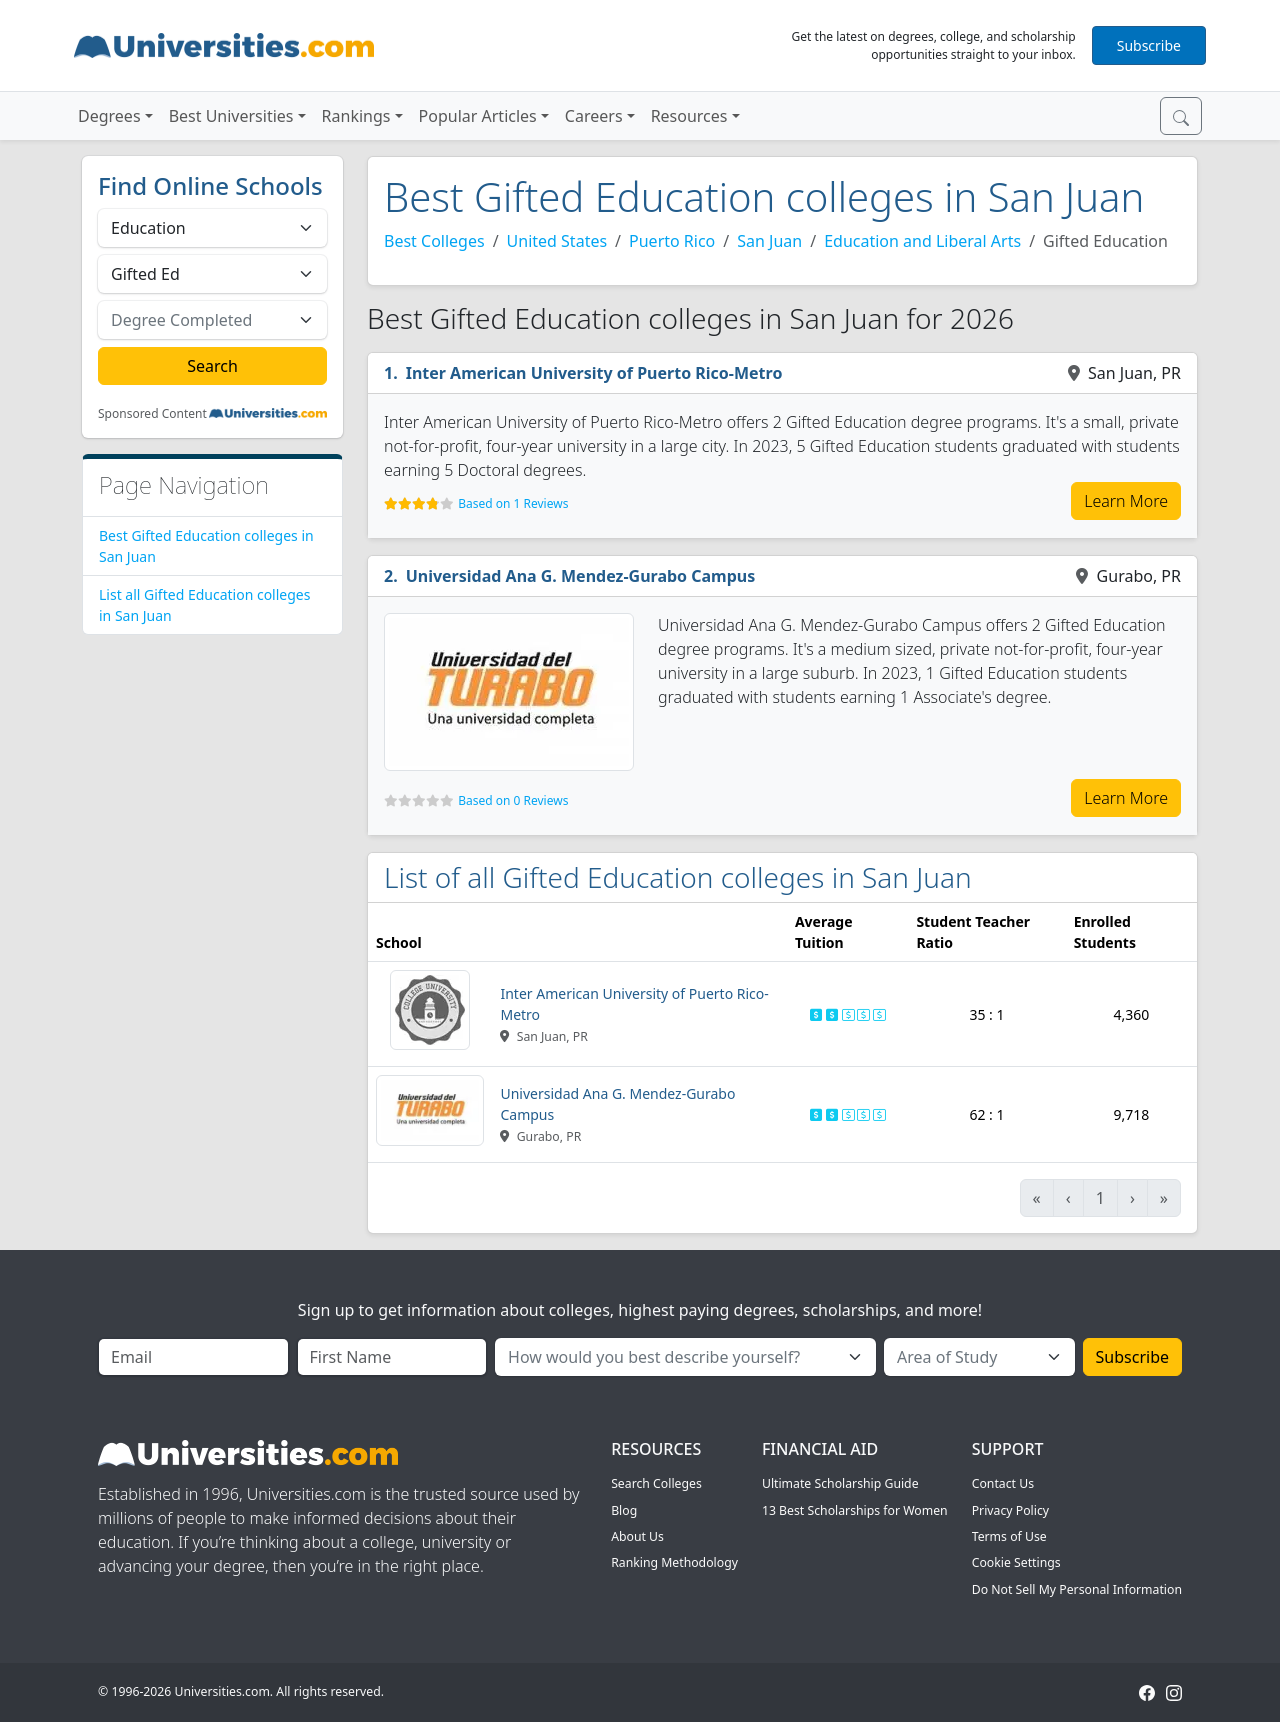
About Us (637, 1536)
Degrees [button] (109, 116)
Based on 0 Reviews (513, 800)
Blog (624, 1510)
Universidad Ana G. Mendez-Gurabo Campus (581, 576)
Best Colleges (434, 241)
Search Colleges (656, 1483)
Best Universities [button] (231, 116)
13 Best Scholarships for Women (855, 1510)
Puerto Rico (672, 241)
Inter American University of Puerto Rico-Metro (594, 373)
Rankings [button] (356, 116)
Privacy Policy (1010, 1510)
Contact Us (1003, 1483)
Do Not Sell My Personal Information (1077, 1589)
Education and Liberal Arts (922, 241)
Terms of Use (1009, 1536)
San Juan (769, 241)
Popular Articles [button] (478, 116)
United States (557, 241)
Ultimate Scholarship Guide (840, 1483)
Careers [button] (594, 116)
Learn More (1126, 501)
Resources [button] (689, 116)
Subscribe (1149, 45)
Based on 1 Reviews (513, 503)
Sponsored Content (152, 414)
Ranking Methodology (674, 1562)
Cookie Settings (1016, 1562)
